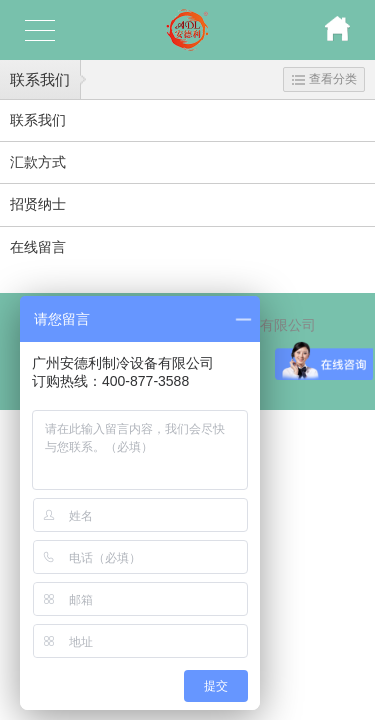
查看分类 (324, 79)
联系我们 (40, 79)
